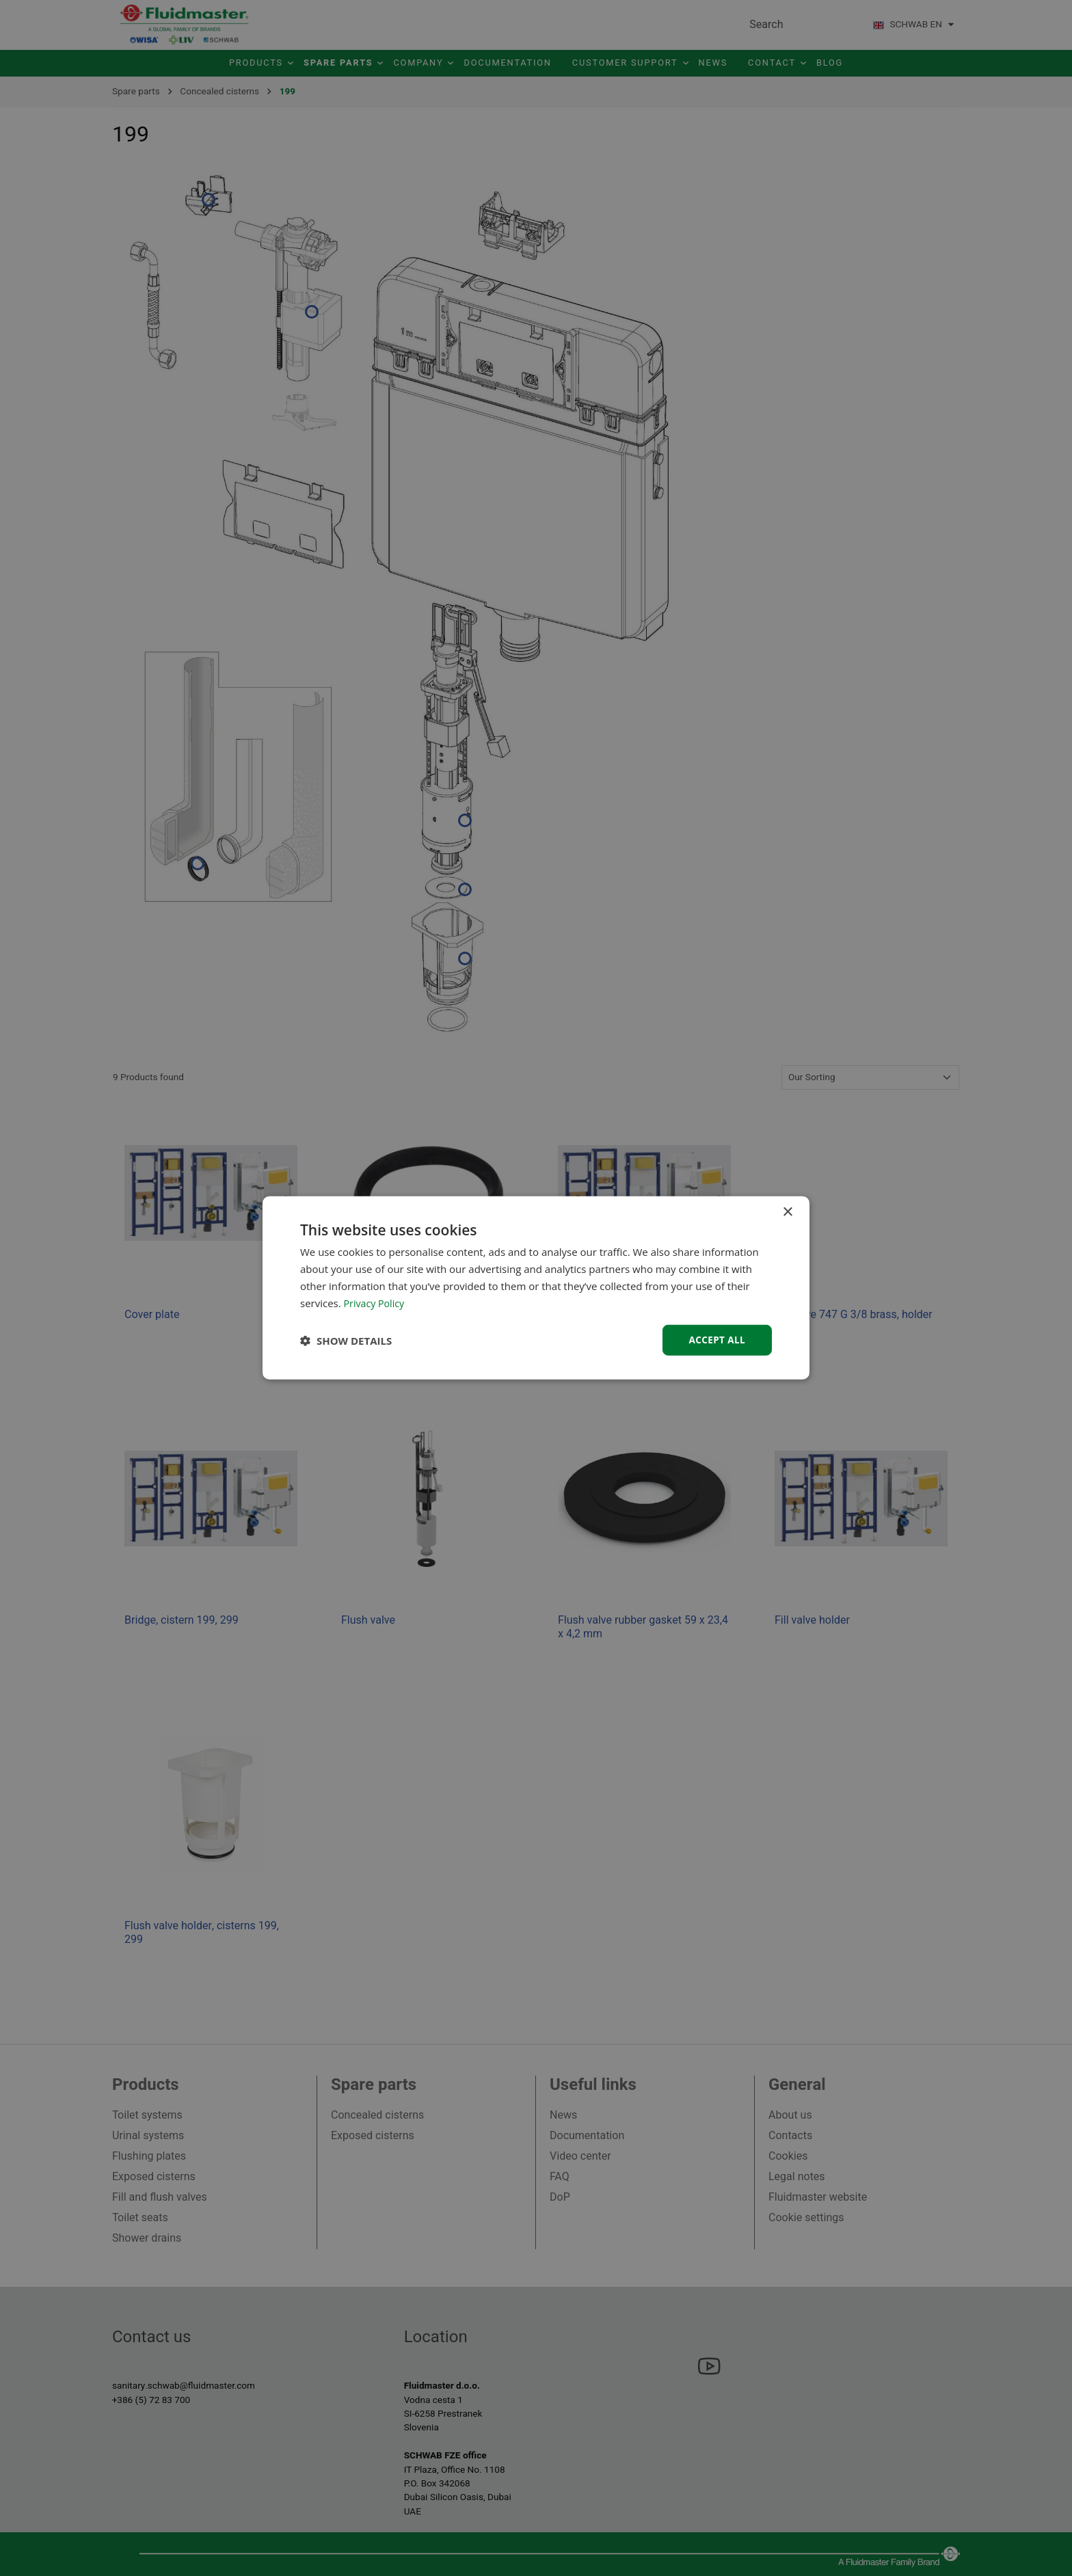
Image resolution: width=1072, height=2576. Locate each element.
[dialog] (536, 1288)
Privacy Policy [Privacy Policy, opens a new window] (376, 1302)
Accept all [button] (716, 1339)
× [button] (787, 1212)
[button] (346, 1340)
